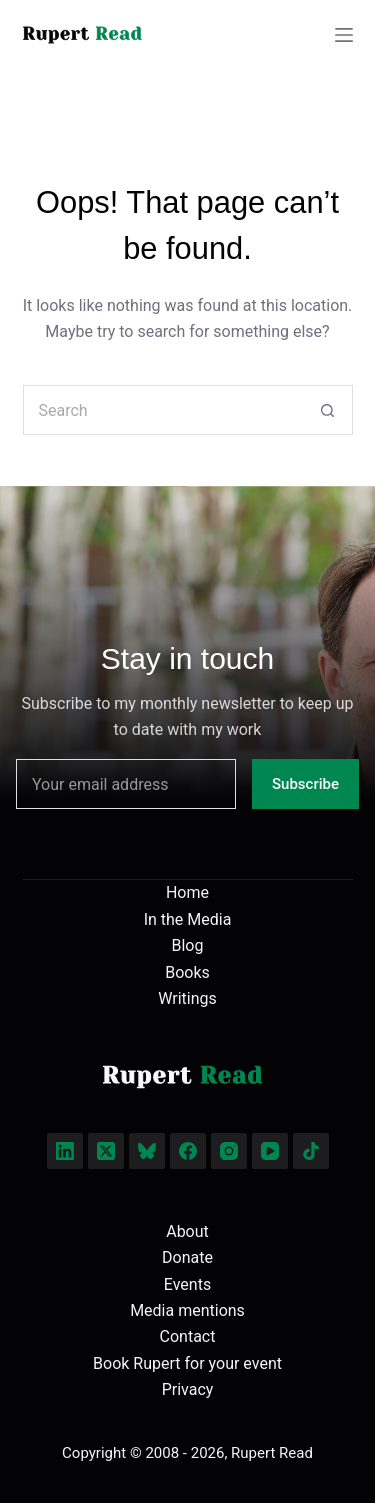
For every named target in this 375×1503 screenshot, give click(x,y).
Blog (188, 945)
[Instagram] (229, 1151)
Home (187, 892)
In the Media (188, 919)
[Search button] (328, 410)
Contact (188, 1336)
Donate (187, 1257)
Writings (187, 998)
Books (187, 972)
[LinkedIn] (65, 1151)
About (187, 1231)
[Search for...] (163, 410)
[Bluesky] (147, 1151)
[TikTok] (311, 1151)
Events (187, 1284)
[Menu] (344, 35)
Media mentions (187, 1310)
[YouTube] (270, 1151)
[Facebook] (188, 1151)
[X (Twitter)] (106, 1151)
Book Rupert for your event (187, 1363)
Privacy (188, 1389)
